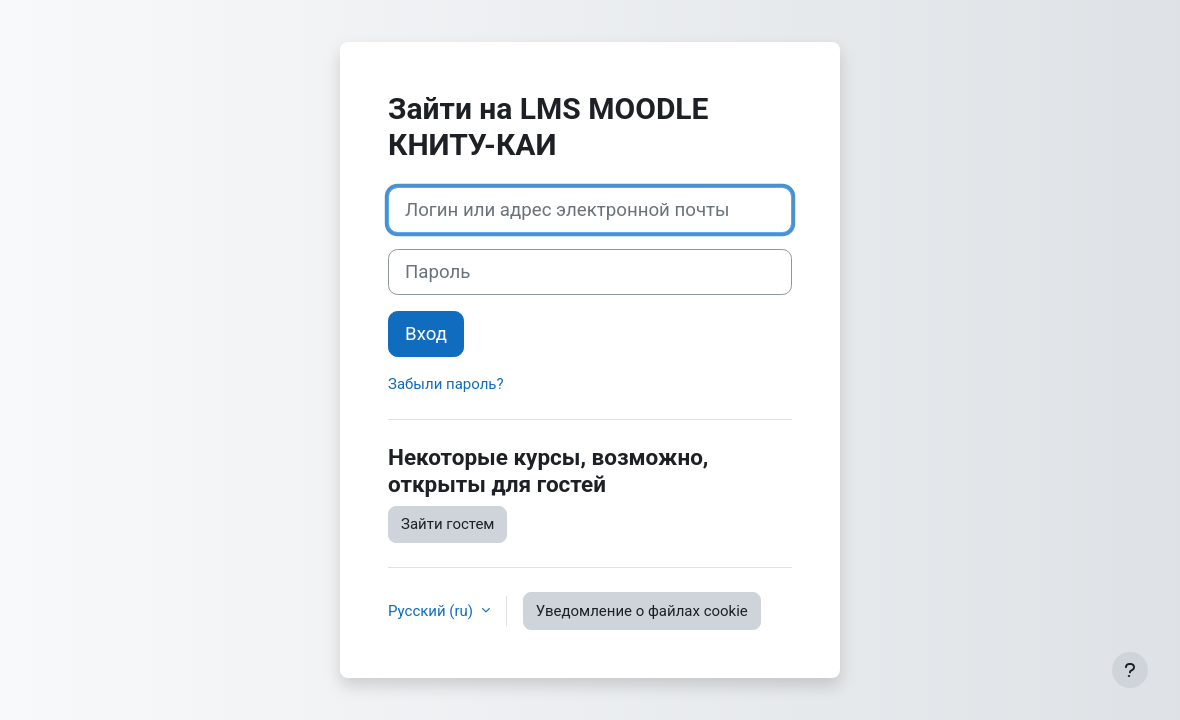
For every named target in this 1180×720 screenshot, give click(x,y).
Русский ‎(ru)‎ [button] (432, 611)
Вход (426, 334)
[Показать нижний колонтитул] (1130, 670)
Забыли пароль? (446, 384)
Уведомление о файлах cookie (642, 611)
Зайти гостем (447, 524)
